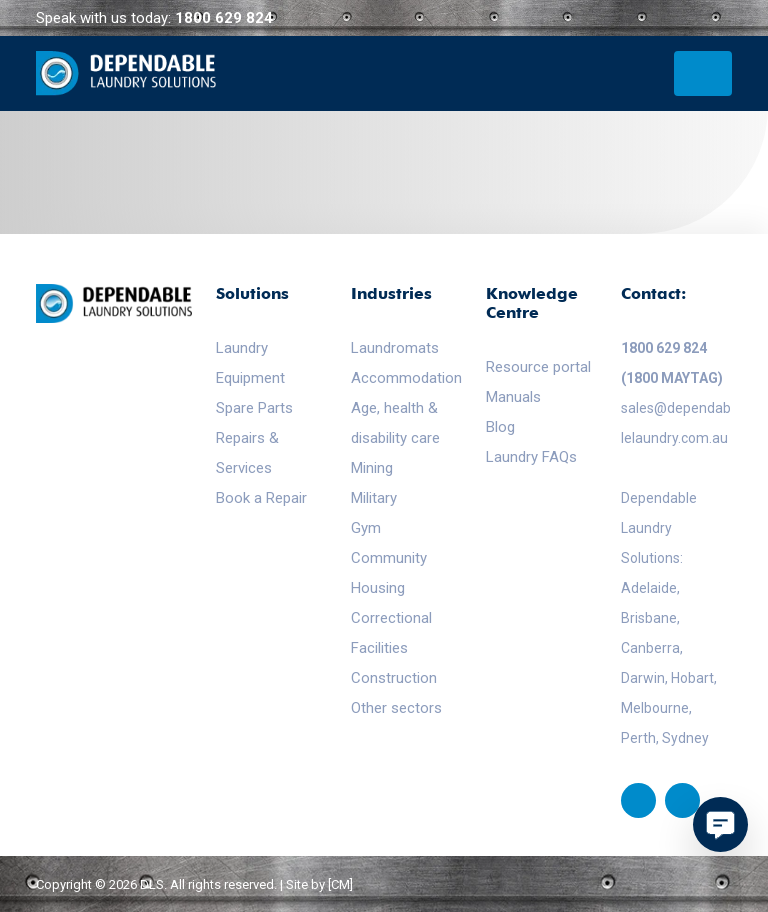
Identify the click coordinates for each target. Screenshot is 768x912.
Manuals (513, 397)
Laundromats (395, 348)
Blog (500, 427)
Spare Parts (254, 408)
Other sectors (396, 708)
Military (374, 498)
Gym (366, 528)
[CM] (340, 884)
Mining (372, 468)
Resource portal (538, 367)
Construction (394, 678)
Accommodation (406, 378)
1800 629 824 (224, 18)
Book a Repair (261, 498)
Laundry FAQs (531, 457)
